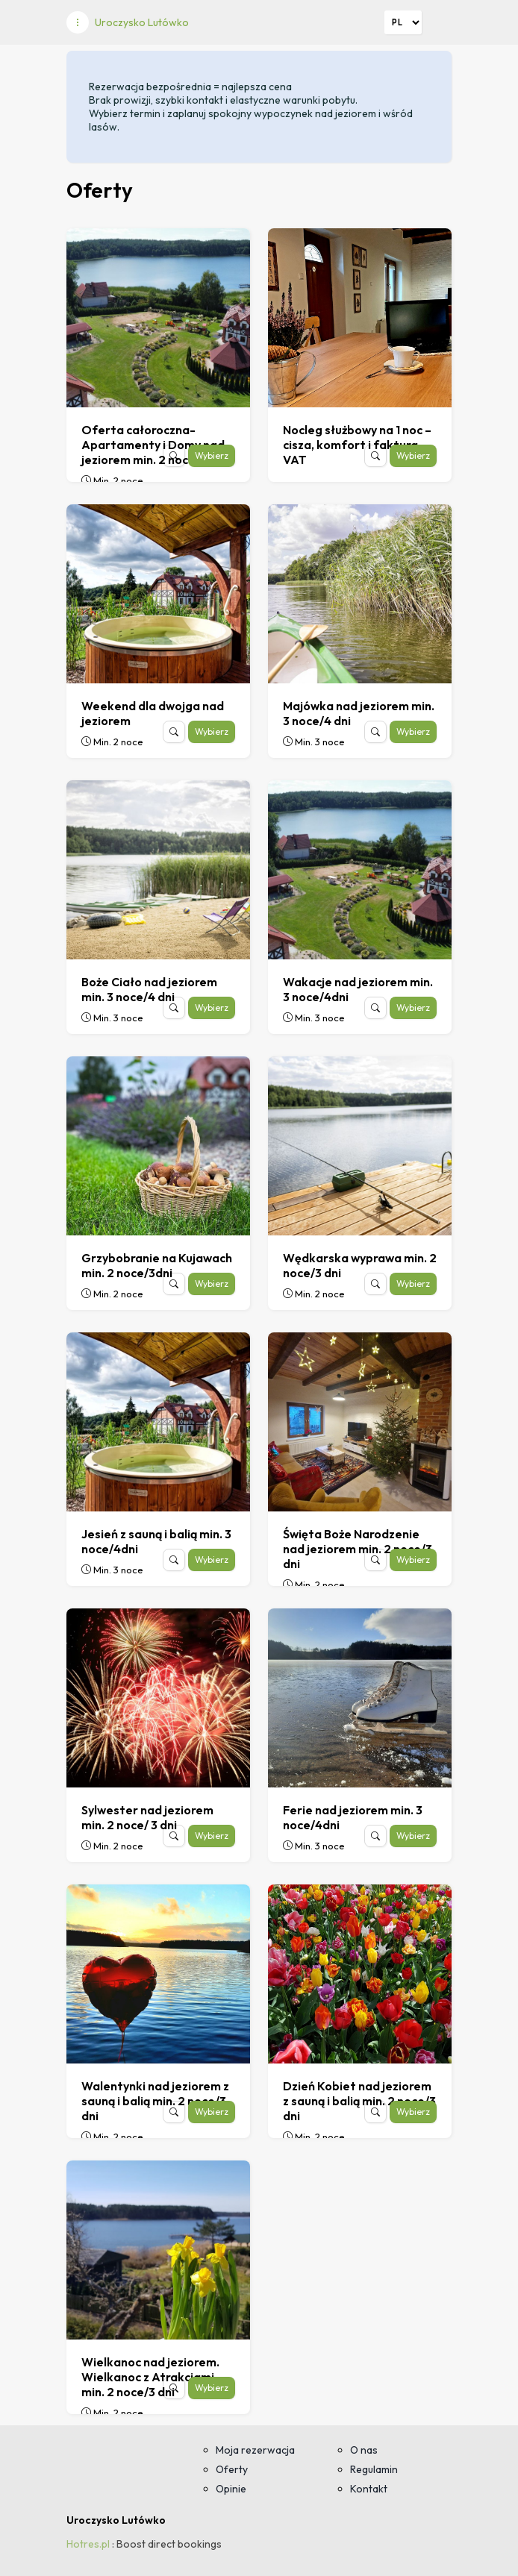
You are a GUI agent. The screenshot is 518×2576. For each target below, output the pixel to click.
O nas (364, 2450)
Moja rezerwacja (255, 2450)
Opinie (231, 2488)
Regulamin (374, 2469)
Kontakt (368, 2488)
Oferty (232, 2469)
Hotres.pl (88, 2544)
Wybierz (211, 455)
